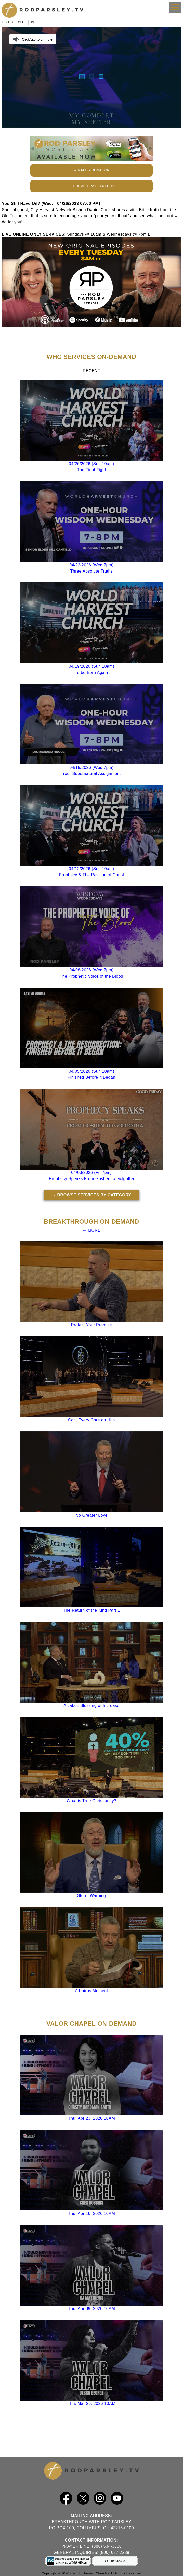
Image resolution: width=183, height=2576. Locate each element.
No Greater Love (91, 1515)
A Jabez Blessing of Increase (91, 1705)
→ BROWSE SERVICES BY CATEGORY (91, 1195)
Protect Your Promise (91, 1325)
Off (21, 22)
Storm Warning (91, 1895)
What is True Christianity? (91, 1801)
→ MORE (91, 1230)
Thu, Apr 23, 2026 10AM (91, 2118)
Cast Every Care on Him (91, 1420)
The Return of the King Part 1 (91, 1610)
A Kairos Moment (91, 1991)
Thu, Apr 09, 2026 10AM (91, 2308)
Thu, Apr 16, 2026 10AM (91, 2213)
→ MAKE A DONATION (91, 170)
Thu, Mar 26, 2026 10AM (91, 2403)
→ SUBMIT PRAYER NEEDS (91, 186)
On (32, 22)
